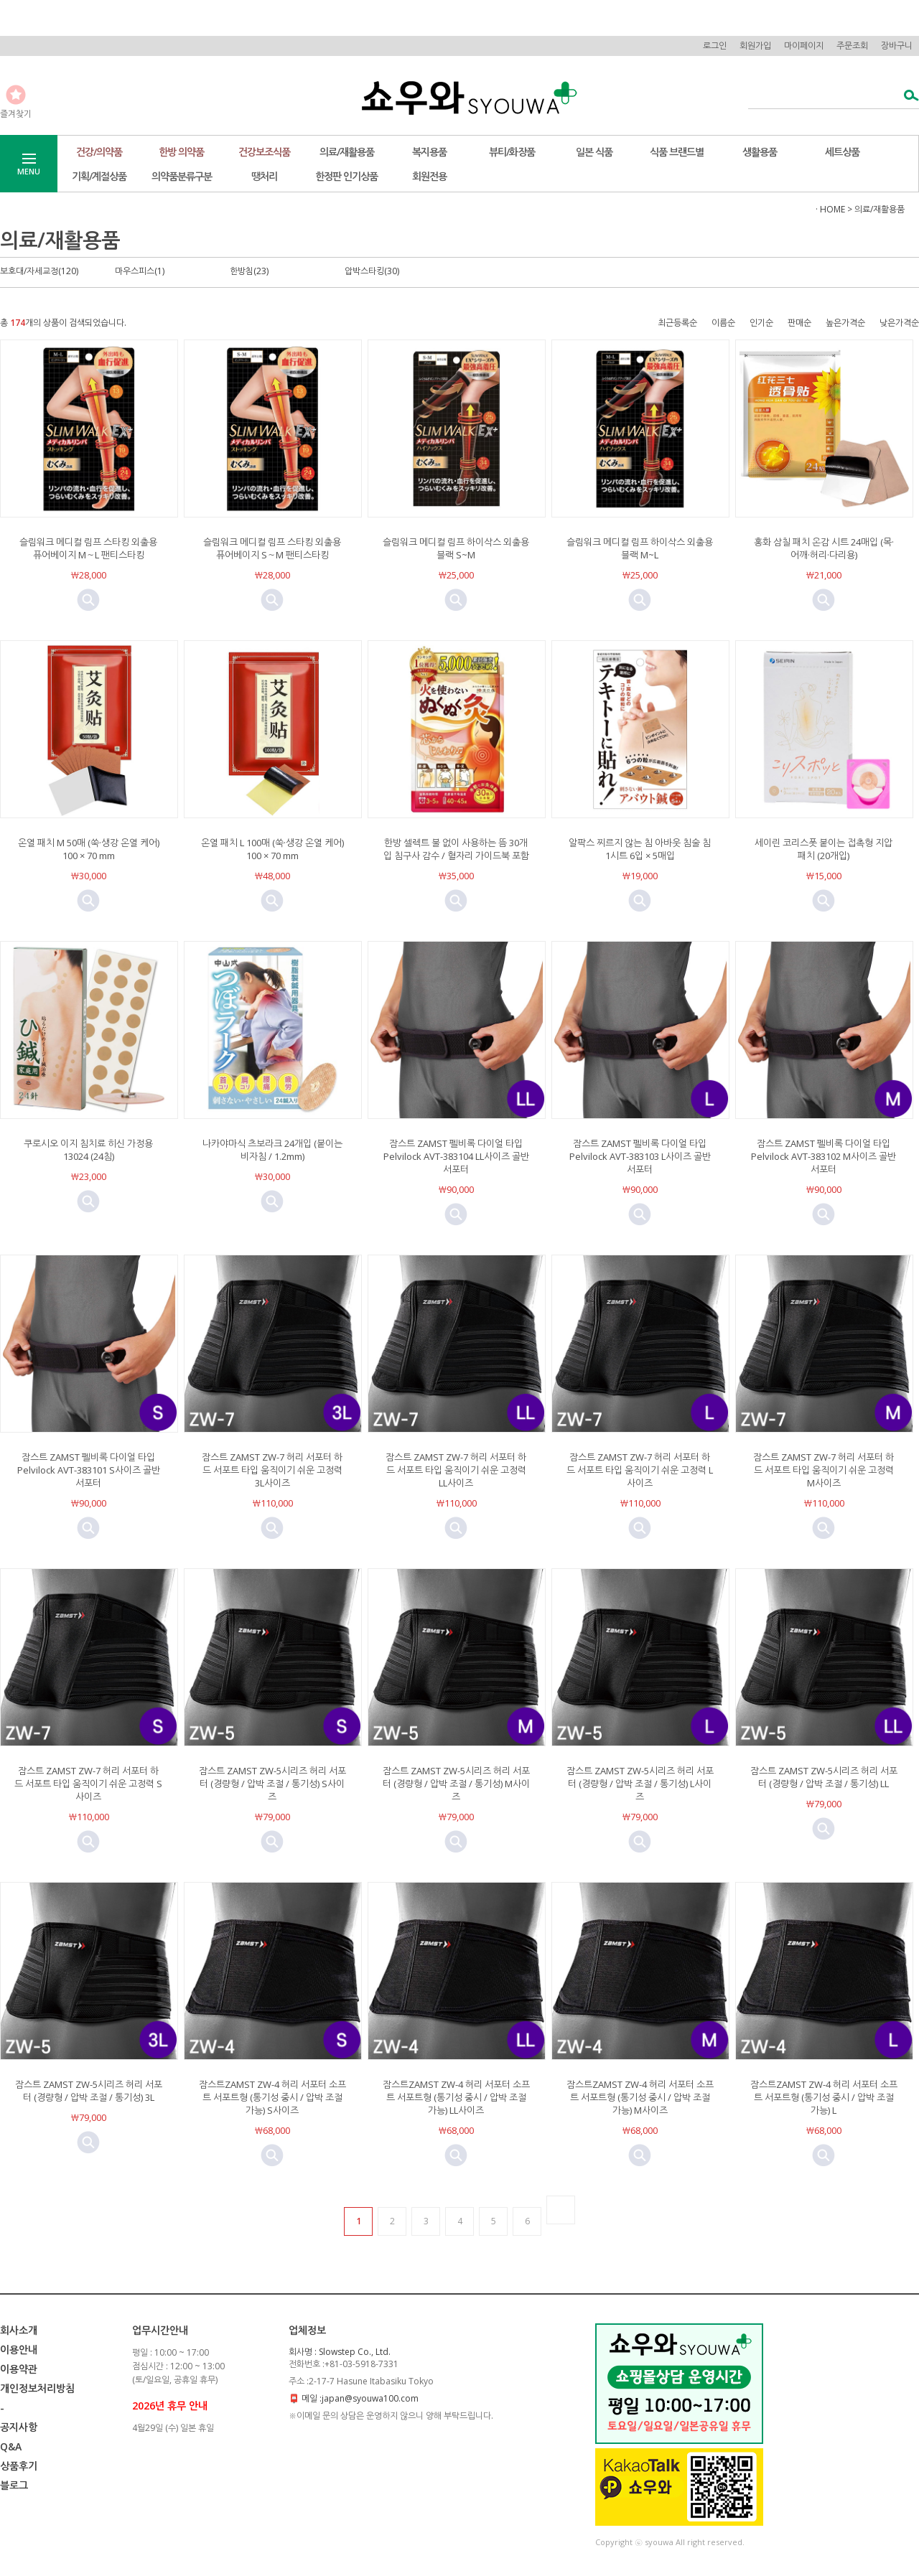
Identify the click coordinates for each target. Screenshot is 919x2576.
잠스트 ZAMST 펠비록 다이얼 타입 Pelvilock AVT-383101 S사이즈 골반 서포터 (88, 1470)
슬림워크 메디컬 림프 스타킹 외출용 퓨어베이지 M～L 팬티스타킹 (88, 548)
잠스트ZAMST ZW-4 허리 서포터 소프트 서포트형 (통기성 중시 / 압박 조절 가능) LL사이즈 (456, 2097)
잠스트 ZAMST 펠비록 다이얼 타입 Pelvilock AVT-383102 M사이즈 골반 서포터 (823, 1156)
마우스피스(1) (139, 271)
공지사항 (18, 2427)
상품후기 (18, 2466)
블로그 (14, 2485)
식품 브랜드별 (677, 152)
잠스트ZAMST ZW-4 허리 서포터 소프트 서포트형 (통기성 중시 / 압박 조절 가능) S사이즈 (272, 2097)
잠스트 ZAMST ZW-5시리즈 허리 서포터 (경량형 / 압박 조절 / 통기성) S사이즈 (272, 1783)
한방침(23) (249, 271)
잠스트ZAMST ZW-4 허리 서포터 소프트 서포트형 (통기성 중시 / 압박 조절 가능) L (823, 2097)
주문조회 (852, 45)
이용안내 (18, 2349)
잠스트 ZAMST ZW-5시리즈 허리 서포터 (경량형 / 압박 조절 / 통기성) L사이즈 (640, 1783)
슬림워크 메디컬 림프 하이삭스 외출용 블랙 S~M (456, 548)
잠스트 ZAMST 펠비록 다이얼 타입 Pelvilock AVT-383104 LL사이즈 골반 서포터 (456, 1156)
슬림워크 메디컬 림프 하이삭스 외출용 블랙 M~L (639, 548)
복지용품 (429, 152)
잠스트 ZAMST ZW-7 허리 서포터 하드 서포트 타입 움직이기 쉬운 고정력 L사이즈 (639, 1470)
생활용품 (759, 152)
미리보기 (88, 600)
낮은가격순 (899, 323)
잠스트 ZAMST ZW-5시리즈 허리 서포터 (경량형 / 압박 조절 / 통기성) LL (823, 1777)
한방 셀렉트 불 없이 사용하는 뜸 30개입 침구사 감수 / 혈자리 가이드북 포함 (456, 849)
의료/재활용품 (346, 152)
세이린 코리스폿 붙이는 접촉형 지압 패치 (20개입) (823, 849)
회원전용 (429, 176)
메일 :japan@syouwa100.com (360, 2398)
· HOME (830, 209)
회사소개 (18, 2330)
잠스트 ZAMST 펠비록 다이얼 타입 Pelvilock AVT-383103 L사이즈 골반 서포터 (640, 1156)
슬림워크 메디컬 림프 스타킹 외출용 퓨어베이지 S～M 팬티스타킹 (272, 548)
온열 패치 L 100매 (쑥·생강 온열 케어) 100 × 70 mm (272, 849)
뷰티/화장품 (512, 152)
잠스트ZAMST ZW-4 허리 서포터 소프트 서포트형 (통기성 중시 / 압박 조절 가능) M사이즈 (640, 2097)
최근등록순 (677, 323)
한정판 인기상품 (346, 176)
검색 (907, 96)
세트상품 (842, 152)
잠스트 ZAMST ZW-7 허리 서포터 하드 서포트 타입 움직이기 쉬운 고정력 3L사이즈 (272, 1470)
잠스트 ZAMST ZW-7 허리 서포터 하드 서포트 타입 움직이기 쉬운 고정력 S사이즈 (88, 1783)
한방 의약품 (181, 152)
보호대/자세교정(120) (39, 271)
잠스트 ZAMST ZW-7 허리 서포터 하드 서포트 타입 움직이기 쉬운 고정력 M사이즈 (823, 1470)
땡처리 (264, 176)
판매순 (799, 323)
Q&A (11, 2446)
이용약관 (18, 2369)
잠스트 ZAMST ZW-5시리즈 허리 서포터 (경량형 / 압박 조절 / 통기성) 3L (88, 2091)
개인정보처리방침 (37, 2388)
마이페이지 (804, 45)
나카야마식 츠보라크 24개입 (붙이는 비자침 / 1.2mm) (272, 1150)
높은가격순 (845, 323)
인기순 (761, 323)
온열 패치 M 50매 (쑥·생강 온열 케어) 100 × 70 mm (88, 849)
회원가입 (755, 45)
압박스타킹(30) (372, 271)
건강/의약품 (99, 152)
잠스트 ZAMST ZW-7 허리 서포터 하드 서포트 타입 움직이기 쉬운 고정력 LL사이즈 (456, 1470)
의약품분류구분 (181, 176)
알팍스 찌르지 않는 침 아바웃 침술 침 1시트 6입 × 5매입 (640, 849)
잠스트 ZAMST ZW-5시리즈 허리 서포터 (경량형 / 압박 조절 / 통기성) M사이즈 (456, 1783)
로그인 (715, 45)
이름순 (723, 323)
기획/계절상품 (99, 176)
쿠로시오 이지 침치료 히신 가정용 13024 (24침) (88, 1150)
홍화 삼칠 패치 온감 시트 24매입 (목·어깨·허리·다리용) (824, 548)
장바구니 (897, 45)
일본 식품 (594, 152)
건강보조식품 (264, 152)
